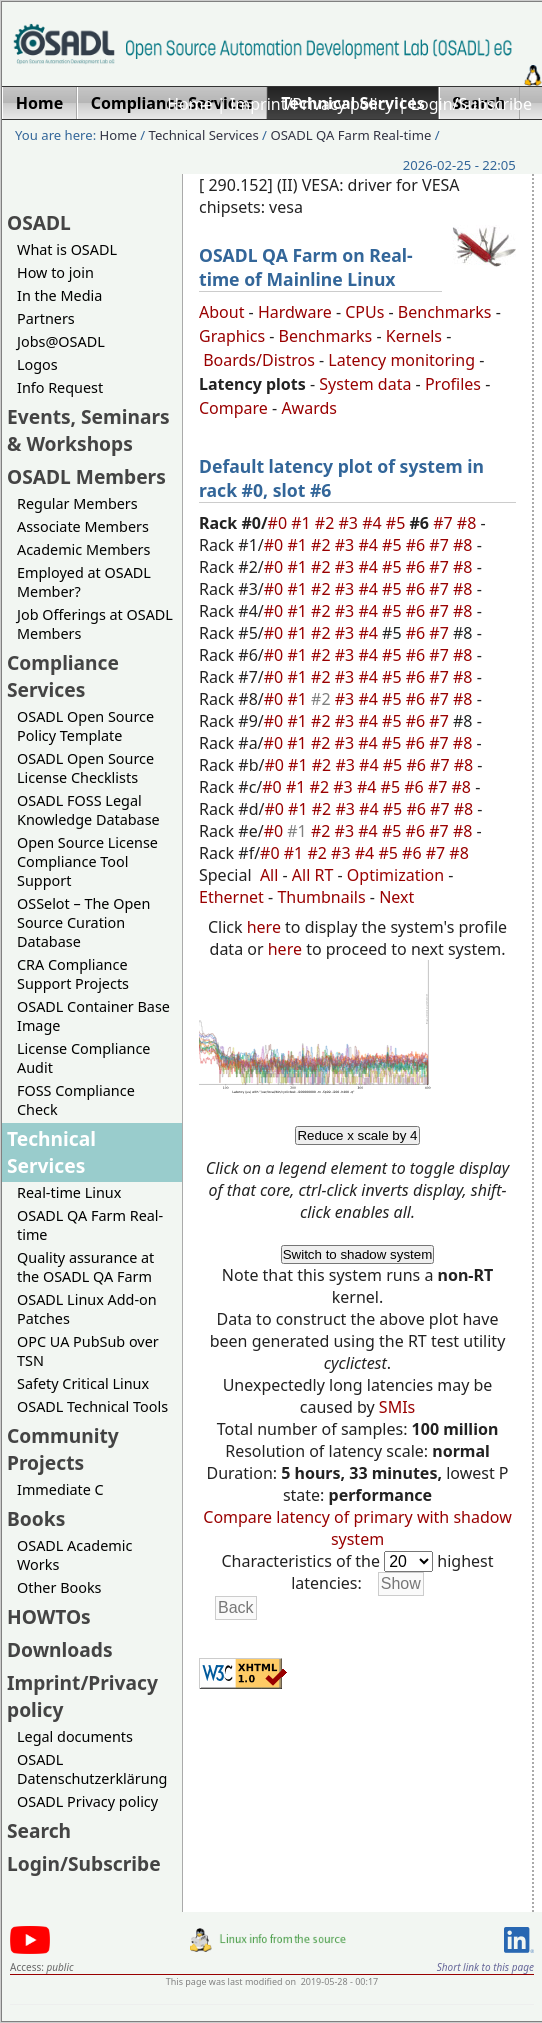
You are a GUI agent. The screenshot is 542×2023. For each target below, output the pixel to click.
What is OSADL (67, 249)
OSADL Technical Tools (92, 1406)
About (221, 312)
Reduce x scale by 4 (357, 1135)
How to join (55, 272)
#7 (445, 523)
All (269, 875)
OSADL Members (86, 476)
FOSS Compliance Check (76, 1100)
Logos (37, 364)
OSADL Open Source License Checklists (85, 768)
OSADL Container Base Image (93, 1016)
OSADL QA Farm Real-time (350, 135)
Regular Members (77, 503)
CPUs (364, 312)
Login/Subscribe (471, 104)
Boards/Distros (259, 360)
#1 (303, 523)
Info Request (60, 387)
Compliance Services (63, 676)
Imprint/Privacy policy (312, 104)
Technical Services (204, 135)
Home (190, 104)
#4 (374, 523)
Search (39, 1830)
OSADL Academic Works (74, 1555)
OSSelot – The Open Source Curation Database (83, 922)
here (264, 927)
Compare (233, 408)
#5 (398, 523)
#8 (469, 523)
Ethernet (231, 897)
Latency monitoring (401, 360)
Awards (309, 408)
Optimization (395, 875)
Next (396, 897)
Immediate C (60, 1489)
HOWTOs (49, 1616)
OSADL (39, 222)
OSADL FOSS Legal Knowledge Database (88, 810)
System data (365, 384)
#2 (327, 523)
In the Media (59, 295)
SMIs (397, 1407)
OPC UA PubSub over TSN (88, 1351)
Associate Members (83, 526)
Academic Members (83, 549)
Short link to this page (485, 1967)
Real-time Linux (69, 1192)
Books (36, 1518)
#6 (418, 545)
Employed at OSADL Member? (84, 582)
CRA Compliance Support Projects (73, 974)
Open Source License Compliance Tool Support (87, 861)
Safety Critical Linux (83, 1383)
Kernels (414, 336)
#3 (351, 523)
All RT (313, 875)
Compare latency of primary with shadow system (357, 1528)
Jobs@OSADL (61, 341)
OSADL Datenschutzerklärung (92, 1769)
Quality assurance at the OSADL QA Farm (85, 1267)
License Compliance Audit (83, 1058)
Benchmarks (445, 312)
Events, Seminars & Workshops (88, 430)
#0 (280, 523)
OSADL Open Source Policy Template (85, 726)
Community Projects (63, 1449)
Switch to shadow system (358, 1254)
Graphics (232, 336)
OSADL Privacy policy (87, 1801)
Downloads (60, 1649)
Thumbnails (321, 897)
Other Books (59, 1587)
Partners (46, 318)
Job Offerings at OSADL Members (95, 624)
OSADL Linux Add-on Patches (87, 1309)
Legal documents (75, 1736)
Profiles (453, 384)
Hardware (295, 312)
